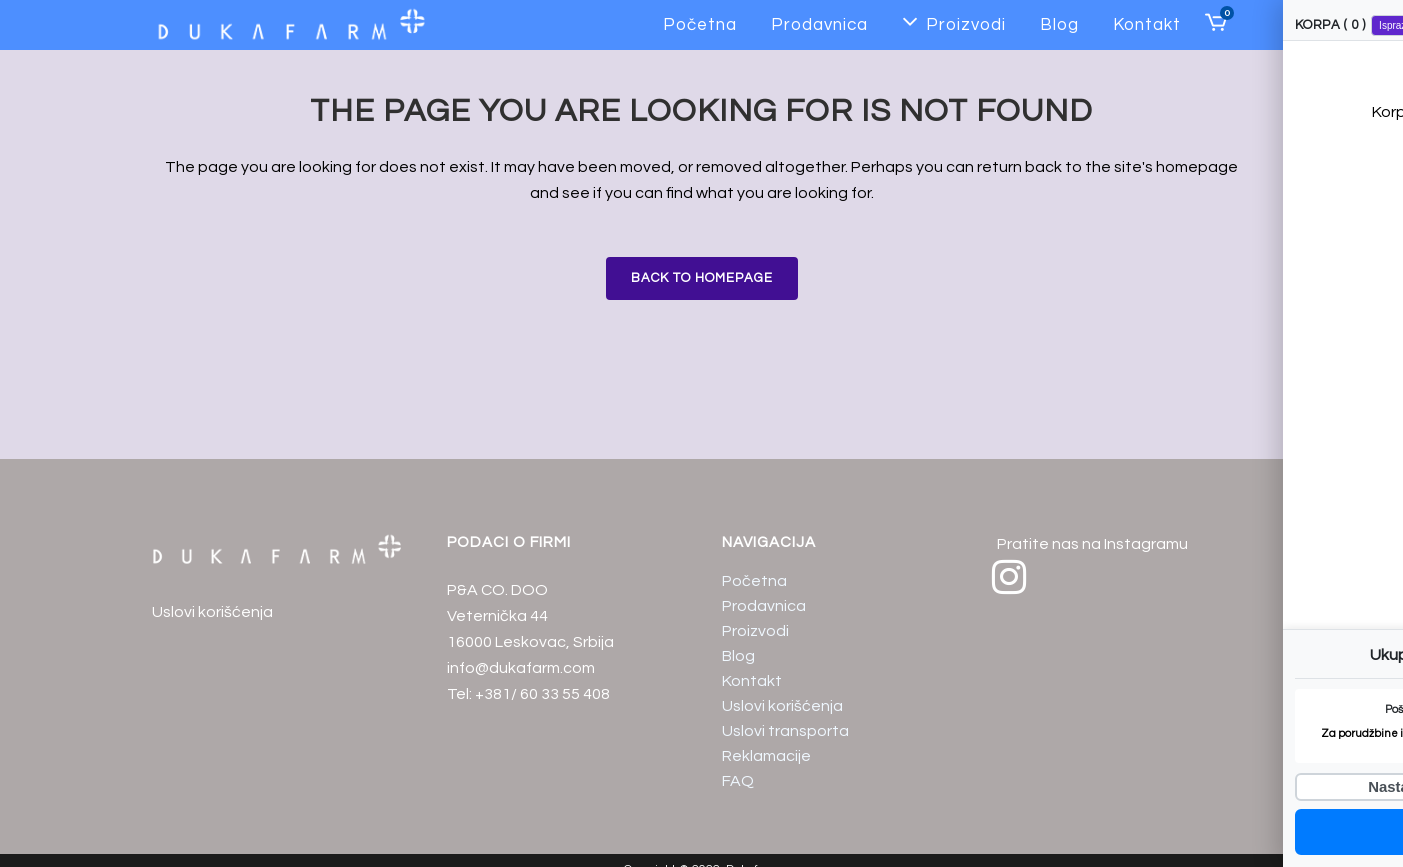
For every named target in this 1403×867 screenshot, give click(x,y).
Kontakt (752, 681)
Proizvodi (755, 631)
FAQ (738, 781)
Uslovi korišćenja (212, 612)
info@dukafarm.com (521, 668)
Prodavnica (764, 606)
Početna (754, 581)
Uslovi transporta (785, 731)
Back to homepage (702, 278)
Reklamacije (766, 756)
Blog (738, 656)
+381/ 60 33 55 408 (542, 694)
